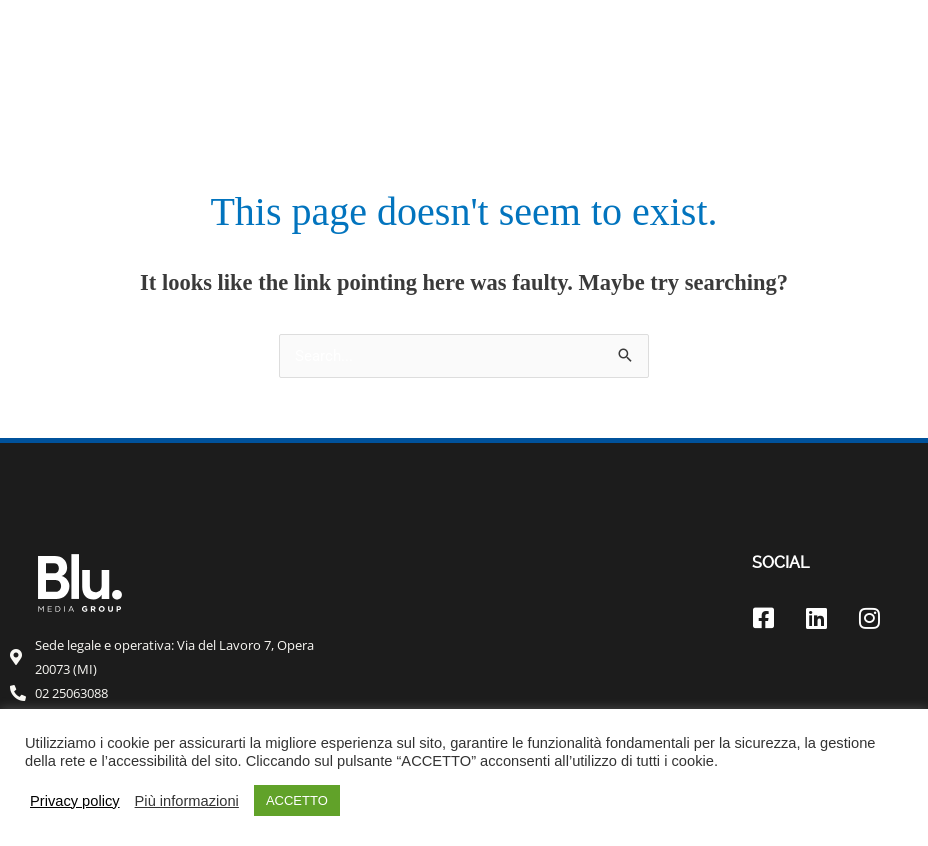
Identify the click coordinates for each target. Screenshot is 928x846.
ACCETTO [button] (297, 800)
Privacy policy (75, 801)
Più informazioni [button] (187, 801)
